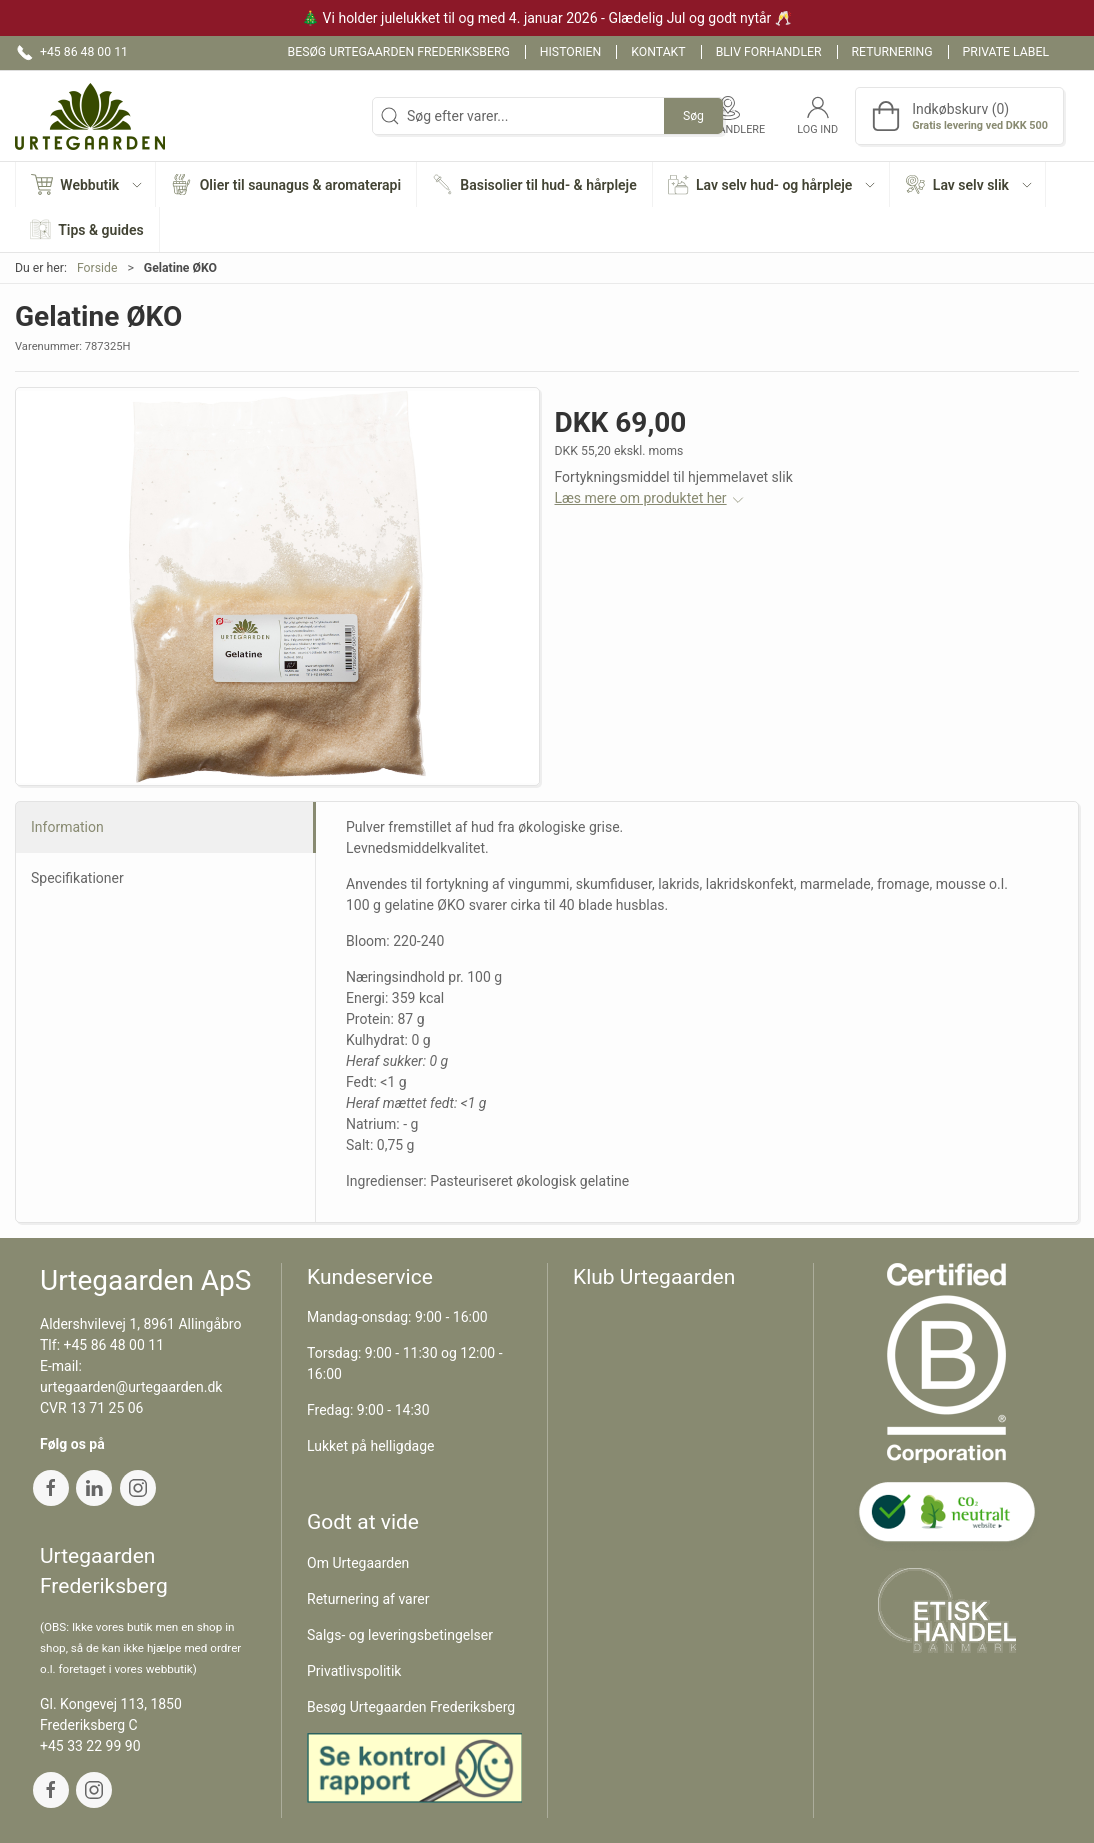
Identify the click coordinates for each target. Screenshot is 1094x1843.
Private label (1006, 52)
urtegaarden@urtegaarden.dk (131, 1387)
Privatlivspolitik (354, 1671)
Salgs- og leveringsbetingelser (400, 1635)
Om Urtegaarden (358, 1563)
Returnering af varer (368, 1599)
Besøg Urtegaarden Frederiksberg (399, 52)
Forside (97, 268)
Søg (693, 116)
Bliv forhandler (769, 52)
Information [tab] (67, 827)
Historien (571, 52)
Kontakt (658, 52)
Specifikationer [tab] (77, 878)
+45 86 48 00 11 (114, 1345)
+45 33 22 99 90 (90, 1746)
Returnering (892, 52)
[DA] (90, 116)
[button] (86, 184)
